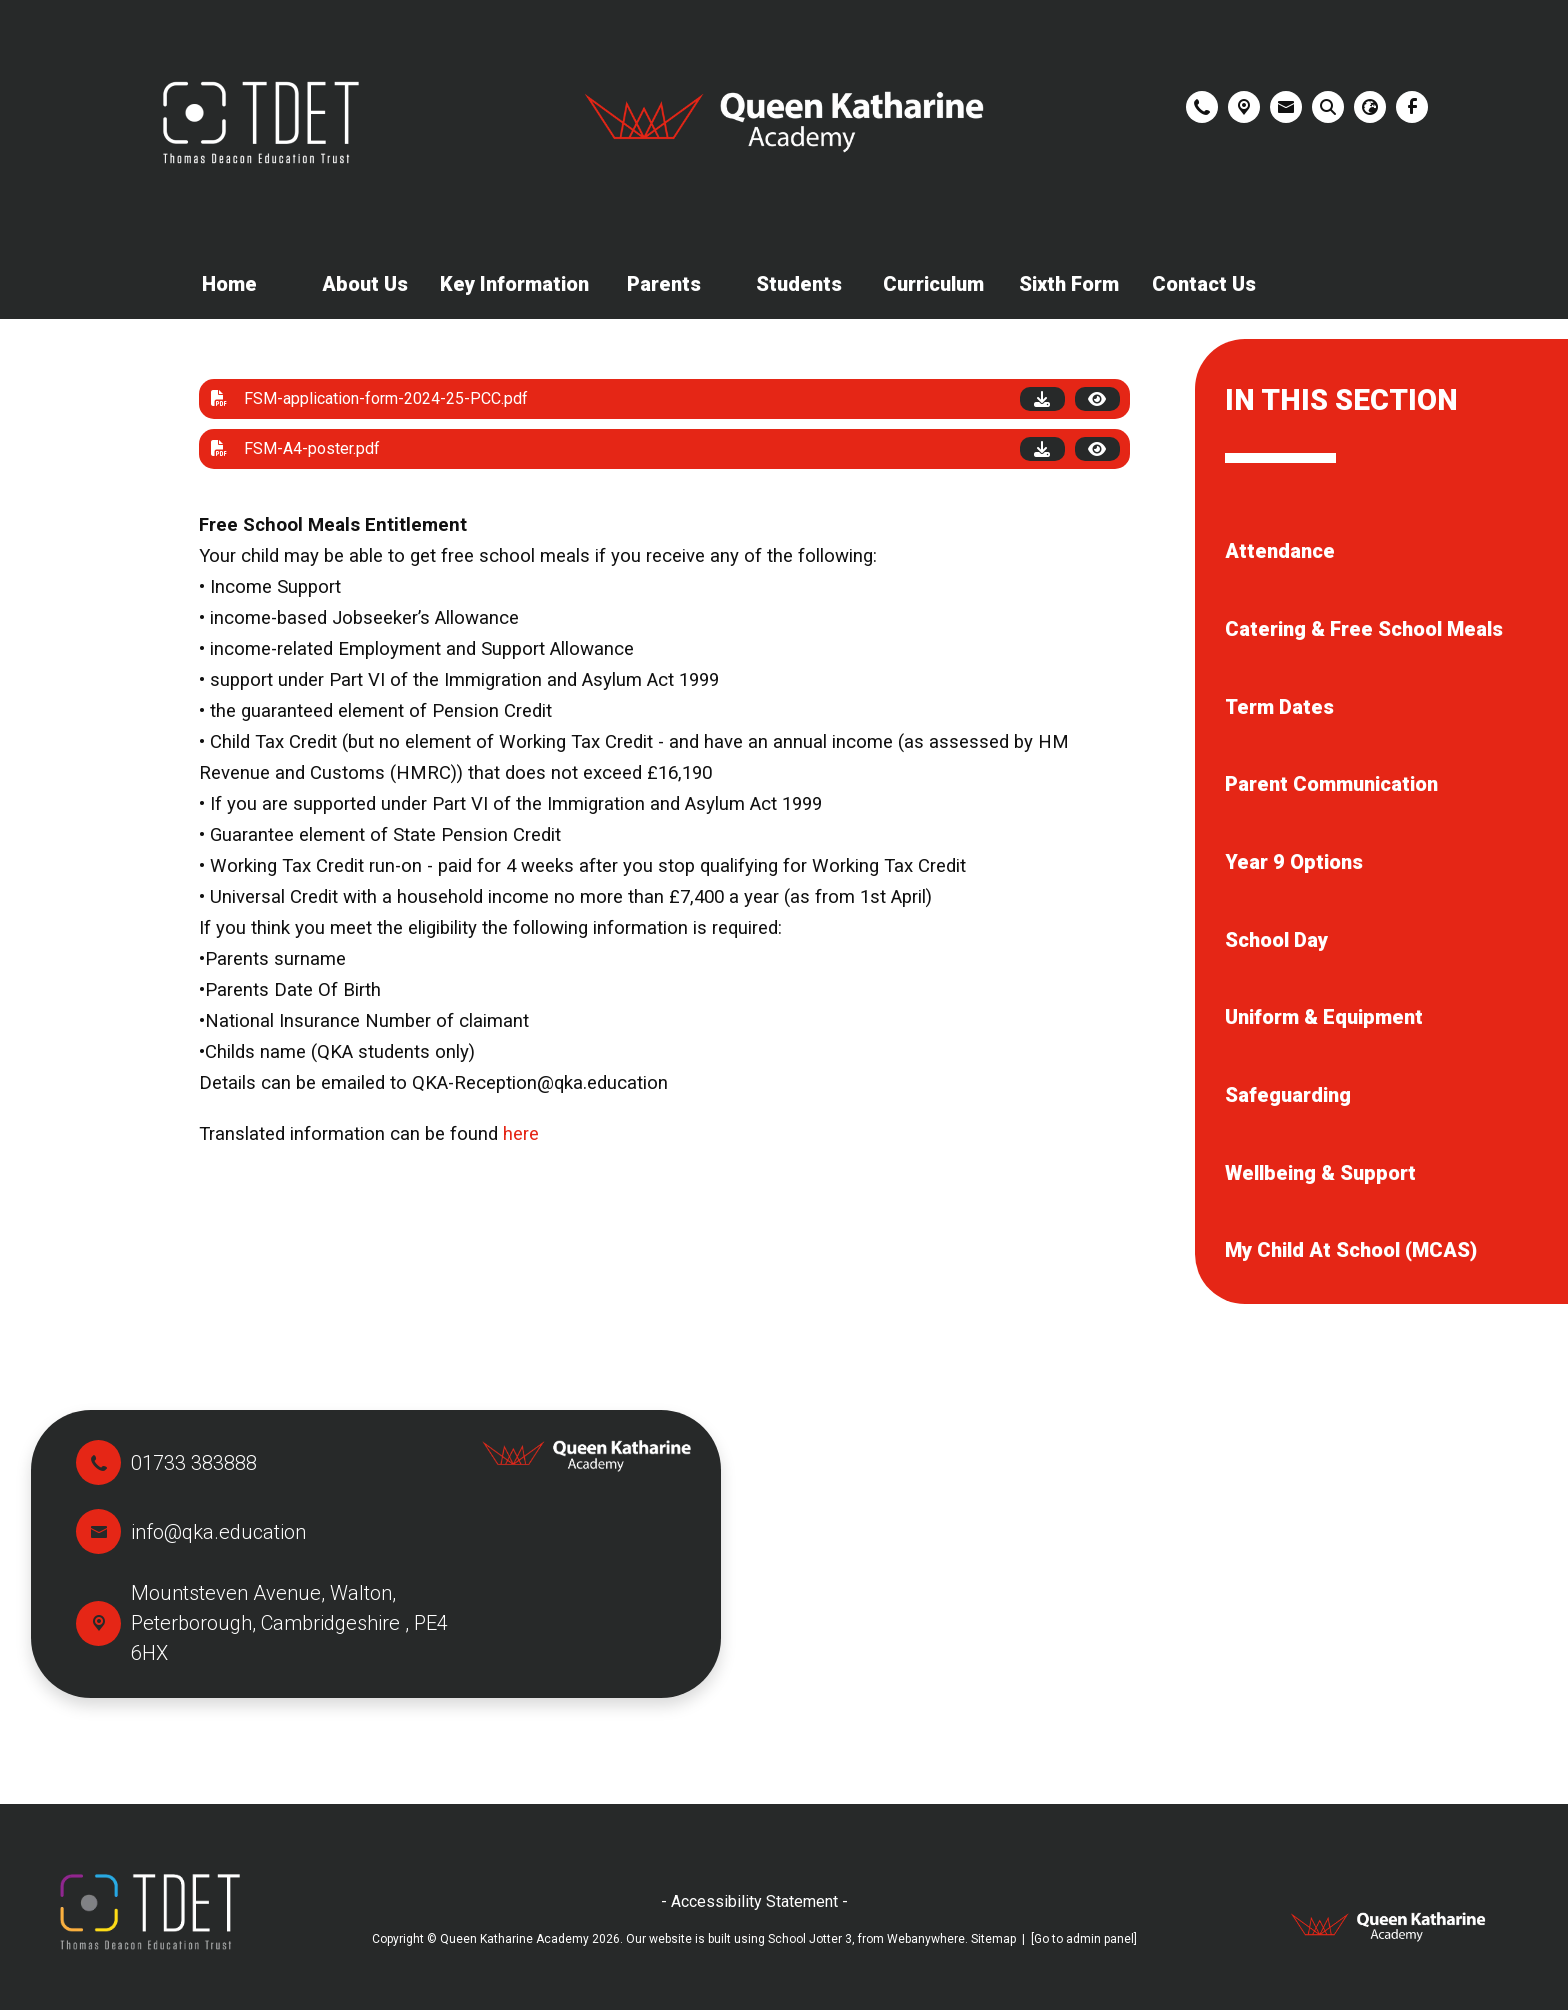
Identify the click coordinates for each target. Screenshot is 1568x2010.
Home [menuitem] (229, 284)
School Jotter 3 (810, 1939)
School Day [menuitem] (1276, 940)
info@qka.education (218, 1532)
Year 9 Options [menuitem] (1294, 862)
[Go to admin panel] (1084, 1939)
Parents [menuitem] (664, 284)
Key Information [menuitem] (514, 284)
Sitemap (993, 1939)
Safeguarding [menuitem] (1288, 1095)
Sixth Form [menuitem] (1069, 284)
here (521, 1134)
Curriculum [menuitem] (933, 284)
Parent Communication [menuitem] (1331, 784)
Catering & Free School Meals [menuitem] (1364, 629)
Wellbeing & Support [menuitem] (1320, 1173)
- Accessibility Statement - (754, 1901)
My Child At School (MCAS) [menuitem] (1351, 1250)
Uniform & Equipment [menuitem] (1324, 1017)
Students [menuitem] (799, 284)
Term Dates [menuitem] (1279, 707)
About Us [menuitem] (365, 284)
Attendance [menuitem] (1280, 551)
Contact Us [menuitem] (1204, 284)
